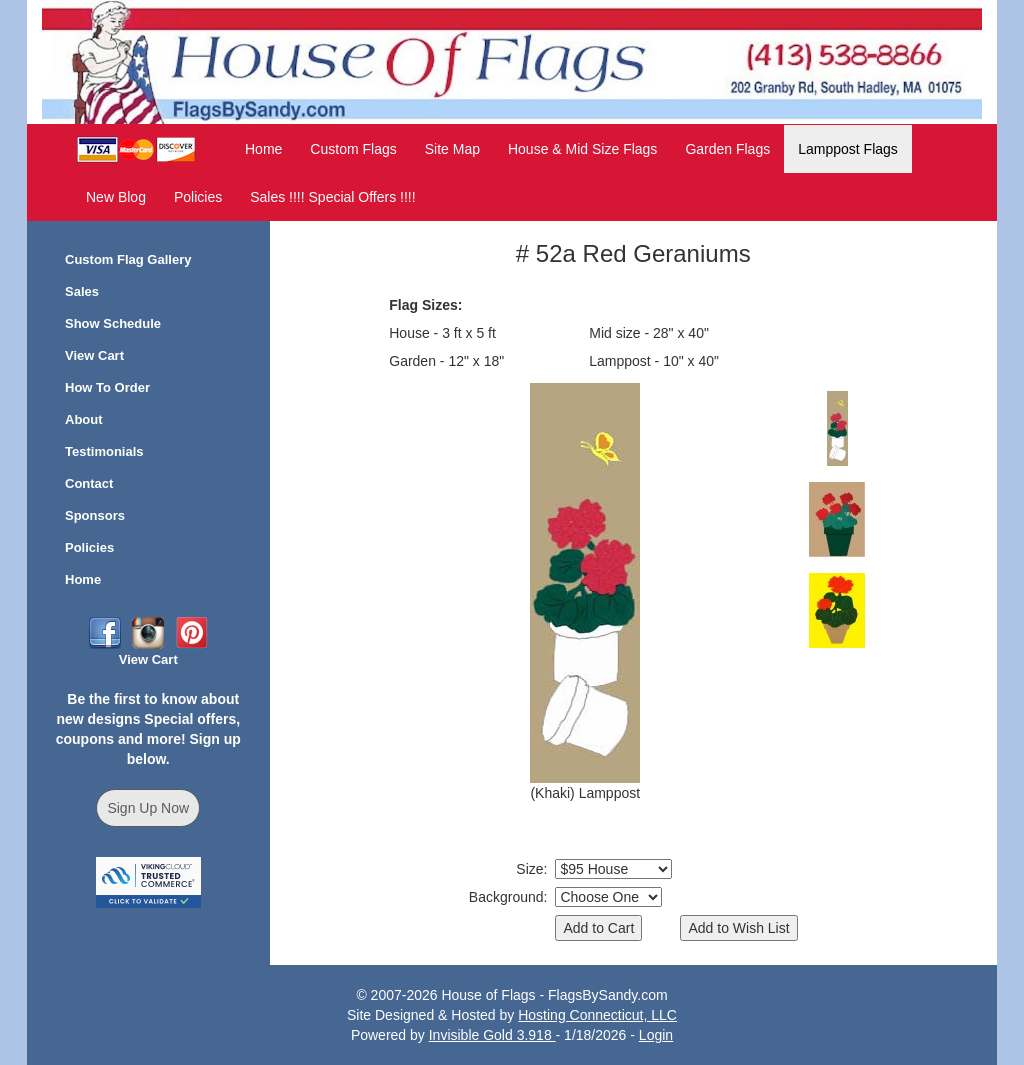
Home (263, 149)
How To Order (107, 387)
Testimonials (104, 451)
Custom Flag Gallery (128, 259)
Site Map (452, 149)
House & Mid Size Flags (582, 149)
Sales (82, 291)
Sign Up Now (148, 808)
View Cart (94, 355)
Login (656, 1035)
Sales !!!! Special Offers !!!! (332, 197)
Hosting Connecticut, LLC (597, 1015)
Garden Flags (727, 149)
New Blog (116, 197)
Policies (198, 197)
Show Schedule (113, 323)
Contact (89, 483)
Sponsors (95, 515)
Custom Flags (353, 149)
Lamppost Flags (848, 149)
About (84, 419)
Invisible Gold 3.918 (492, 1035)
